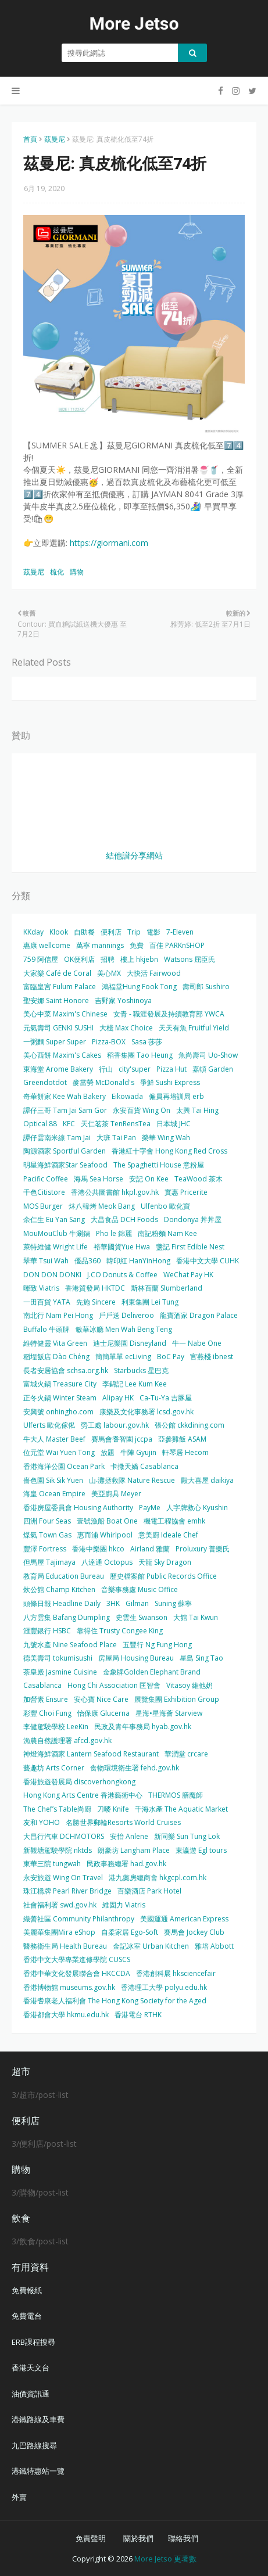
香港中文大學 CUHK (207, 1261)
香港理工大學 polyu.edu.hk (164, 1987)
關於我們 (138, 2538)
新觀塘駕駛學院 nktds (57, 1850)
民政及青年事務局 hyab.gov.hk (142, 1726)
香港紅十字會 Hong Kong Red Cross (169, 1151)
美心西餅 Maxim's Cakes (62, 1055)
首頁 (30, 139)
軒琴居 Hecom (185, 1452)
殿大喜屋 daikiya (207, 1480)
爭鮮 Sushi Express (170, 1082)
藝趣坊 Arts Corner (53, 1768)
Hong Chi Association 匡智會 (113, 1685)
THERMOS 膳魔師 (175, 1795)
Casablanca (42, 1685)
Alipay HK (118, 1398)
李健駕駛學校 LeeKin (55, 1726)
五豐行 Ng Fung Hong (157, 1645)
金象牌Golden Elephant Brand (152, 1672)
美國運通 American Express (184, 1919)
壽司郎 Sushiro (206, 986)
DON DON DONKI (52, 1275)
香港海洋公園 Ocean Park (64, 1466)
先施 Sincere (96, 1302)
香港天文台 (30, 2367)
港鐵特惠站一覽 (38, 2471)
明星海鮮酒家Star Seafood (65, 1165)
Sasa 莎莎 (146, 1042)
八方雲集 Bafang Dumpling (66, 1617)
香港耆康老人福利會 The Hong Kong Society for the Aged (114, 2001)
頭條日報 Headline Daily (62, 1603)
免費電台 (27, 2316)
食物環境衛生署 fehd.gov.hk (134, 1768)
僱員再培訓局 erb (176, 1096)
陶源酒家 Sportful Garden (64, 1151)
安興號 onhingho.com (58, 1412)
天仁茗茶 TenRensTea (116, 1124)
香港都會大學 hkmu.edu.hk (66, 2015)
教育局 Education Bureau (63, 1576)
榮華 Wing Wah (166, 1138)
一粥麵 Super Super (54, 1042)
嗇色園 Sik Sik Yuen (53, 1480)
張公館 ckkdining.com (189, 1425)
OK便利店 (79, 959)
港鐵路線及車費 (38, 2419)
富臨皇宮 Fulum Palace (59, 986)
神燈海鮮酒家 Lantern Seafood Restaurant (91, 1754)
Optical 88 (40, 1124)
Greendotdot (45, 1082)
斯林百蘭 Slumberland (166, 1288)
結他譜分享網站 (134, 855)
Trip (134, 932)
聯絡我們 (183, 2538)
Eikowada (127, 1096)
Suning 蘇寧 (173, 1603)
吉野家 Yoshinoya (123, 1000)
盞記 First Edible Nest (190, 1247)
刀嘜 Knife (113, 1809)
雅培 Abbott (214, 1946)
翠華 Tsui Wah (46, 1261)
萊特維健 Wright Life (55, 1247)
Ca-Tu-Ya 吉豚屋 (166, 1398)
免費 (137, 945)
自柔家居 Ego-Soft (129, 1932)
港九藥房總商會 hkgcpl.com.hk (157, 1877)
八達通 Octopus (107, 1562)
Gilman (137, 1603)
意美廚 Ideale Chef (168, 1535)
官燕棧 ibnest (211, 1356)
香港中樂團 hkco (98, 1549)
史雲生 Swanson (141, 1617)
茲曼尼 (54, 139)
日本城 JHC (173, 1124)
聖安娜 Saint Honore (56, 1000)
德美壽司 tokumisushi (57, 1658)
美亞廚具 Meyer (116, 1494)
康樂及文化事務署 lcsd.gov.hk (146, 1412)
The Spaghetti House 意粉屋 (158, 1165)
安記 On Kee (149, 1179)
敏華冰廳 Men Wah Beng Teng (124, 1329)
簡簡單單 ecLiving (123, 1356)
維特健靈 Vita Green (55, 1343)
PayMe (149, 1507)
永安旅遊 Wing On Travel (63, 1877)
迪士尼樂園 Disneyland (129, 1343)
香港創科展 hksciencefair (176, 1973)
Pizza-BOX (109, 1042)
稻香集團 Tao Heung (140, 1055)
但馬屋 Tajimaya (49, 1562)
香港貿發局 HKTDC (95, 1288)
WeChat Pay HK (188, 1275)
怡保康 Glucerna (103, 1713)
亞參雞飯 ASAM (182, 1439)
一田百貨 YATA (46, 1302)
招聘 (108, 959)
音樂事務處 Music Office (139, 1589)
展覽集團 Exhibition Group (176, 1699)
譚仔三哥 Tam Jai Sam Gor (65, 1110)
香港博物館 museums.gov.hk (69, 1987)
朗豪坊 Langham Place (134, 1850)
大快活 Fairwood (154, 973)
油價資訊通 (30, 2393)
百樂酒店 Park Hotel (149, 1891)
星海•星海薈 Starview (168, 1713)
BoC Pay (170, 1356)
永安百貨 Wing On (141, 1110)
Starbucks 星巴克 (141, 1370)
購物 (77, 572)
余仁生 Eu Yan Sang (54, 1219)
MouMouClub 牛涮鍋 (56, 1233)
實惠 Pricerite (186, 1192)
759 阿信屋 (40, 959)
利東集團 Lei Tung (150, 1302)
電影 (153, 932)
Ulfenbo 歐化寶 (165, 1206)
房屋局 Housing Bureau (136, 1658)
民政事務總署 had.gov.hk (126, 1864)
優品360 (87, 1261)
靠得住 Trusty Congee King (120, 1631)
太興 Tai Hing (197, 1110)
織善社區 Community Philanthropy (78, 1919)
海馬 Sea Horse (98, 1179)
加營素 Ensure (45, 1699)
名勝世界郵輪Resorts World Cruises (123, 1822)
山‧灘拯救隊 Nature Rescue (132, 1480)
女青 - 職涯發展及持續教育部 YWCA (168, 1014)
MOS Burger (43, 1206)
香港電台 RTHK (138, 2015)
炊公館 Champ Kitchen (59, 1589)
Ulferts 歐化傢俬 (49, 1425)
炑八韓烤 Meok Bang (102, 1206)
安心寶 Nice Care (101, 1699)
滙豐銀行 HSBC (47, 1631)
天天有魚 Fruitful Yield (194, 1028)
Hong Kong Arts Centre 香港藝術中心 (82, 1795)
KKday (33, 932)
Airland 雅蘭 (150, 1549)
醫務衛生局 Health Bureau (65, 1946)
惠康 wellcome (46, 945)
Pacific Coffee (45, 1179)
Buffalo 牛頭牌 (46, 1329)
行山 (106, 1069)
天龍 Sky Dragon (164, 1562)
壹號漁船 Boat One (107, 1521)
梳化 (57, 572)
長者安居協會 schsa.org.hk (65, 1370)
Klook (58, 932)
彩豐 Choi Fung (47, 1713)
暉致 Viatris (41, 1288)
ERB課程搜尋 (33, 2342)
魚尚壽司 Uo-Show (208, 1055)
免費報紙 (27, 2290)
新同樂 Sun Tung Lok (187, 1836)
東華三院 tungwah (52, 1864)
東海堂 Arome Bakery (58, 1069)
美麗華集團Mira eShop (59, 1932)
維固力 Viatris (123, 1905)
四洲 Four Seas (47, 1521)
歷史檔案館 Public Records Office (163, 1576)
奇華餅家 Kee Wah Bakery (64, 1096)
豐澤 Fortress (44, 1549)
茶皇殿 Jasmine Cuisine (60, 1672)
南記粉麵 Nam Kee (167, 1233)
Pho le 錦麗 (114, 1233)
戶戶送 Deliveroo (126, 1315)
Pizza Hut (171, 1069)
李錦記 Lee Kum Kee (134, 1384)
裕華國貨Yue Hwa (122, 1247)
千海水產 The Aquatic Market (181, 1809)
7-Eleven (180, 932)
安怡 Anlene (129, 1836)
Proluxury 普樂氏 (203, 1549)
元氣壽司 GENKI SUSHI (58, 1028)
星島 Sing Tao (201, 1658)
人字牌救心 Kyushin (197, 1507)
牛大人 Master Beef (54, 1439)
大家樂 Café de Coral (57, 973)
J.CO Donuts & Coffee (122, 1275)
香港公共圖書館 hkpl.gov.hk (115, 1192)
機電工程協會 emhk (174, 1521)
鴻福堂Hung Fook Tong (139, 986)
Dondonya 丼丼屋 (192, 1219)
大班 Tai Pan (116, 1138)
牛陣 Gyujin (138, 1452)
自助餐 (84, 932)
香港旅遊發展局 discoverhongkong (79, 1782)
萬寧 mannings (100, 945)
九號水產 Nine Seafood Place (70, 1645)
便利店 (111, 932)
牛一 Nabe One (196, 1343)
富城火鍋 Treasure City (60, 1384)
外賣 (19, 2497)
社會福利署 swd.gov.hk (60, 1905)
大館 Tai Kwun (195, 1617)
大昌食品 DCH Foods (124, 1219)
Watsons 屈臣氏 (189, 959)
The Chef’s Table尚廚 (57, 1809)
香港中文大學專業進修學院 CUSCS (76, 1959)
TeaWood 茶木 (198, 1179)
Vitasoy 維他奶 (189, 1685)
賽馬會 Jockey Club (194, 1932)
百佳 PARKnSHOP (177, 945)
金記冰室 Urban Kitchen (151, 1946)
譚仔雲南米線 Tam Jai (57, 1138)
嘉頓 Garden (212, 1069)
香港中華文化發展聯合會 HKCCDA (76, 1973)
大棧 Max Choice (126, 1028)
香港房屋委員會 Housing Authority (78, 1507)
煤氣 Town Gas (47, 1535)
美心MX (109, 973)
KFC (69, 1124)
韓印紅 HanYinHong (138, 1261)
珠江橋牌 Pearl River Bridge (67, 1891)
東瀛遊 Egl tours (201, 1850)
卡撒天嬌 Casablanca (144, 1466)
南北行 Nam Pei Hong (58, 1315)
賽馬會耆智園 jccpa (121, 1439)
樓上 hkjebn (139, 959)
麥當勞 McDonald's (103, 1082)
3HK (113, 1603)
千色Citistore (44, 1192)
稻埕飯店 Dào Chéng (56, 1356)
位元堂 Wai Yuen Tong (59, 1452)
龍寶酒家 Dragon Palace (199, 1315)
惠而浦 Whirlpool (105, 1535)
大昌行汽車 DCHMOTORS (63, 1836)
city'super (135, 1069)
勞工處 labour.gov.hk (115, 1425)
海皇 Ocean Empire (54, 1494)
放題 (108, 1452)
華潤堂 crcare (186, 1754)
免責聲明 (91, 2538)
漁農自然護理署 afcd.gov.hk (67, 1740)
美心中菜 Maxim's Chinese (65, 1014)
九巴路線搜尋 (34, 2445)
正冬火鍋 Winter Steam (60, 1398)
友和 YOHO (41, 1822)
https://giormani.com (109, 542)
